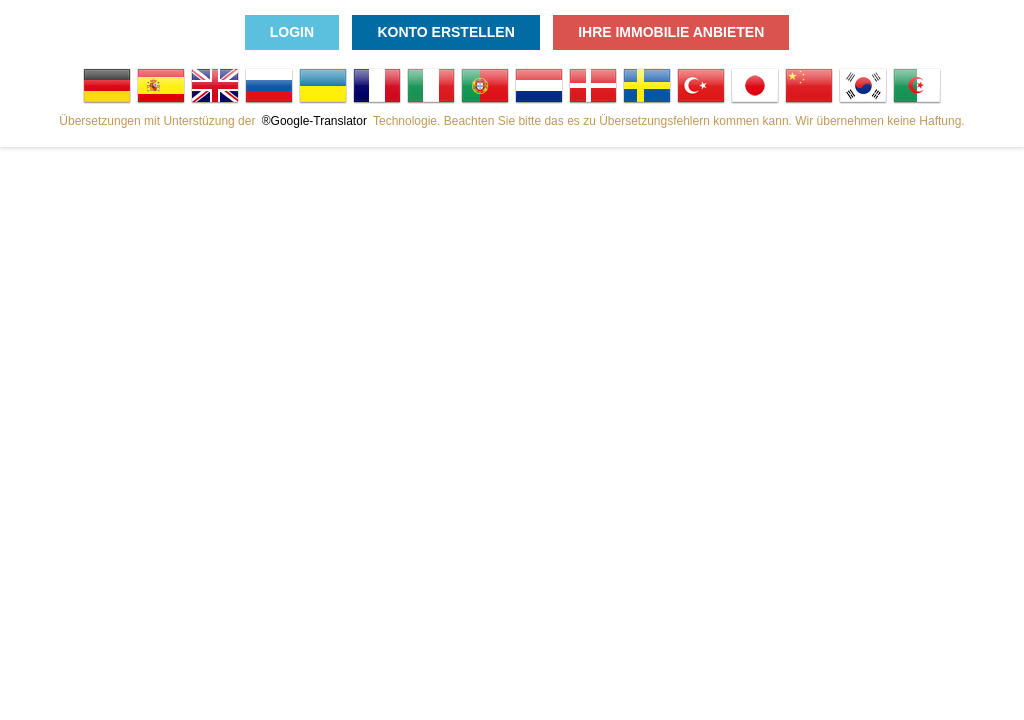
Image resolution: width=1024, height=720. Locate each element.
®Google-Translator (314, 121)
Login (292, 32)
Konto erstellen (445, 32)
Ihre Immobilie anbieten (671, 32)
